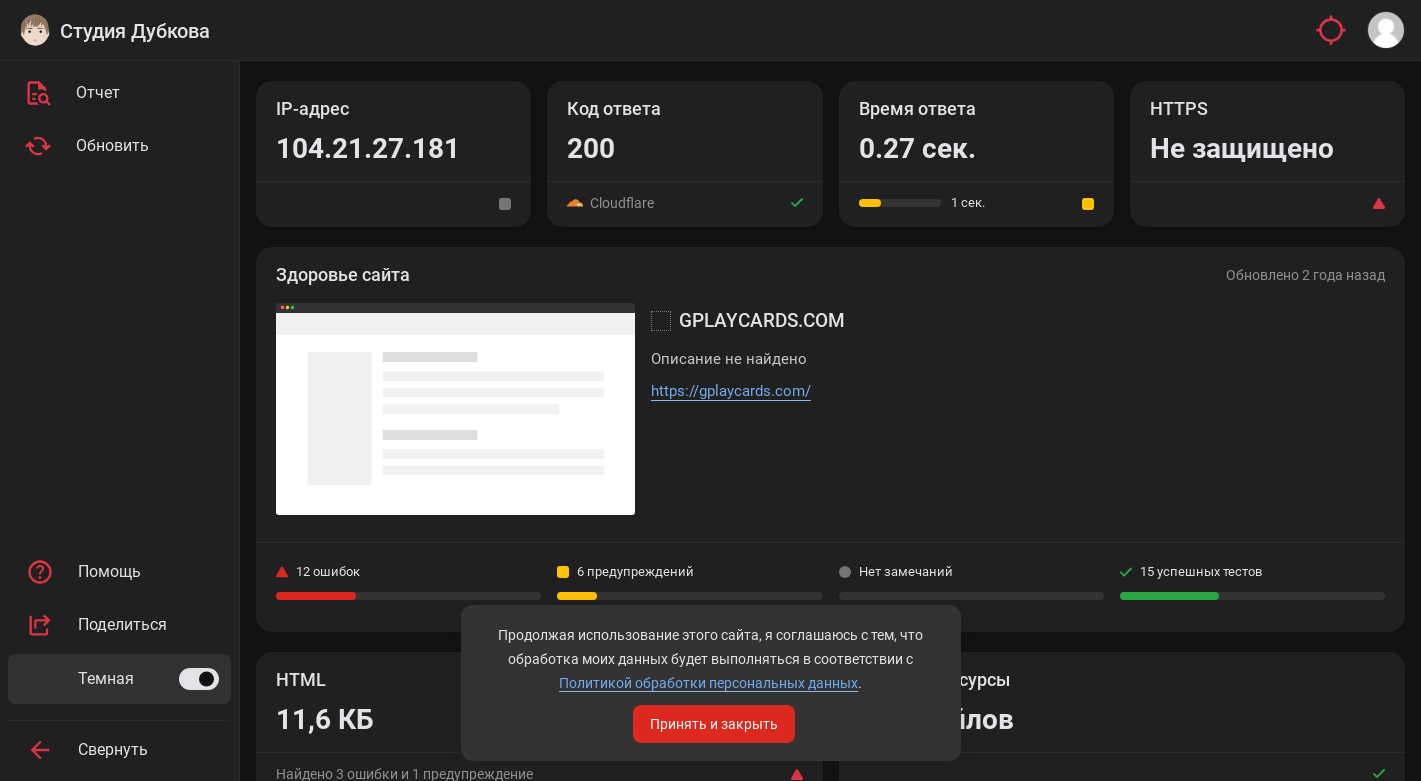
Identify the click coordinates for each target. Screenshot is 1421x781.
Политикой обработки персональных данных (708, 683)
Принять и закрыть (714, 724)
